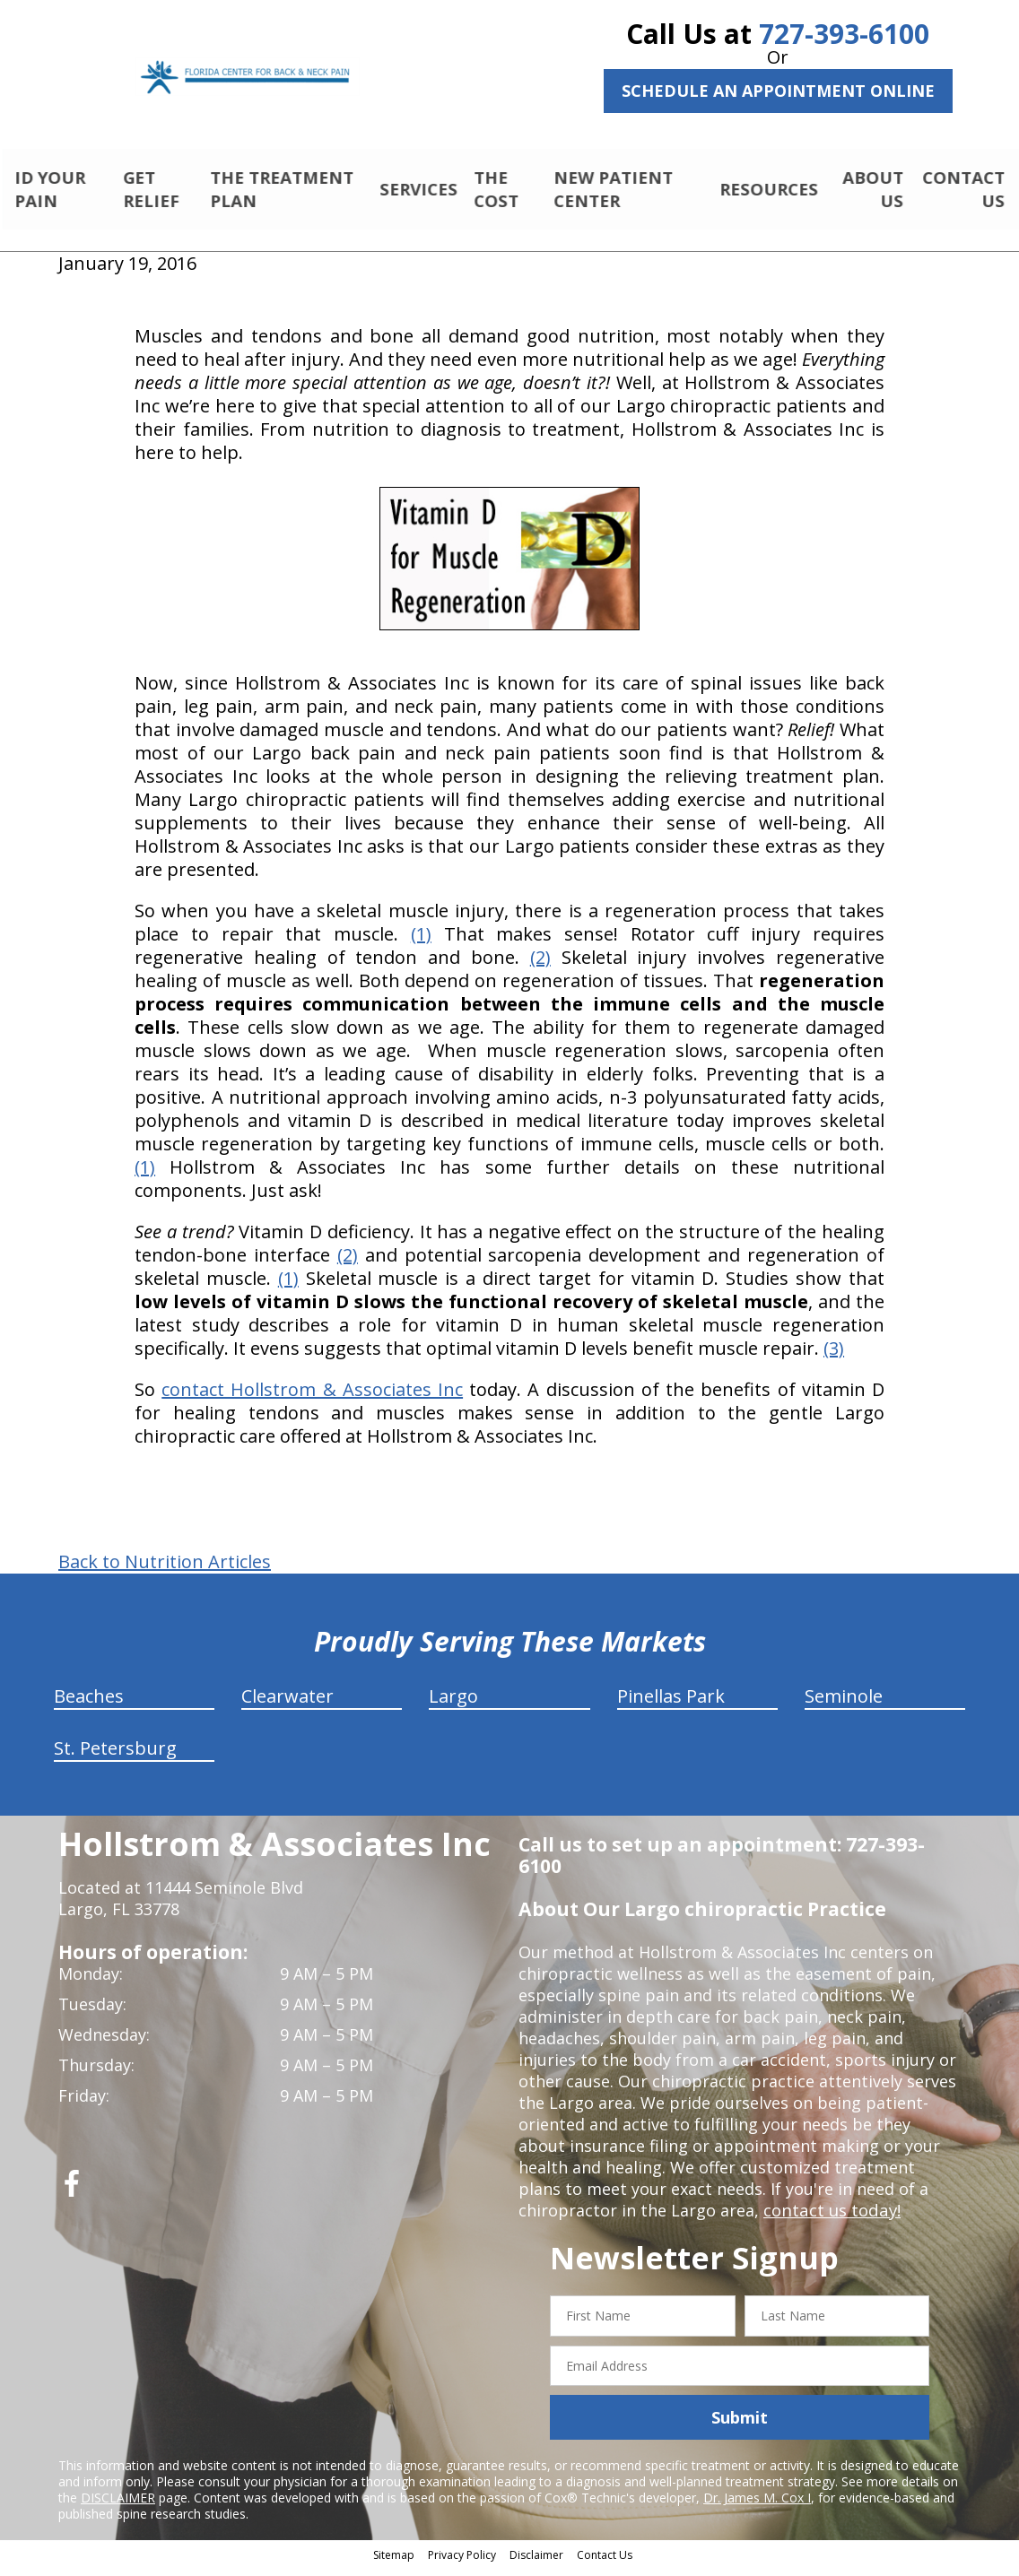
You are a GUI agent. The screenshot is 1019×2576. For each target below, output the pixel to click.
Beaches (89, 1704)
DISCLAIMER (118, 2505)
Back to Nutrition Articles (164, 1570)
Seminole (844, 1704)
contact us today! (830, 2218)
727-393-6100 (844, 33)
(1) (421, 942)
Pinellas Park (671, 1704)
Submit (739, 2425)
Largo (453, 1704)
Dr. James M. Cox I (757, 2505)
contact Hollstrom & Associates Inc (312, 1397)
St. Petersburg (115, 1756)
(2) (540, 965)
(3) (833, 1356)
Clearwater (287, 1704)
